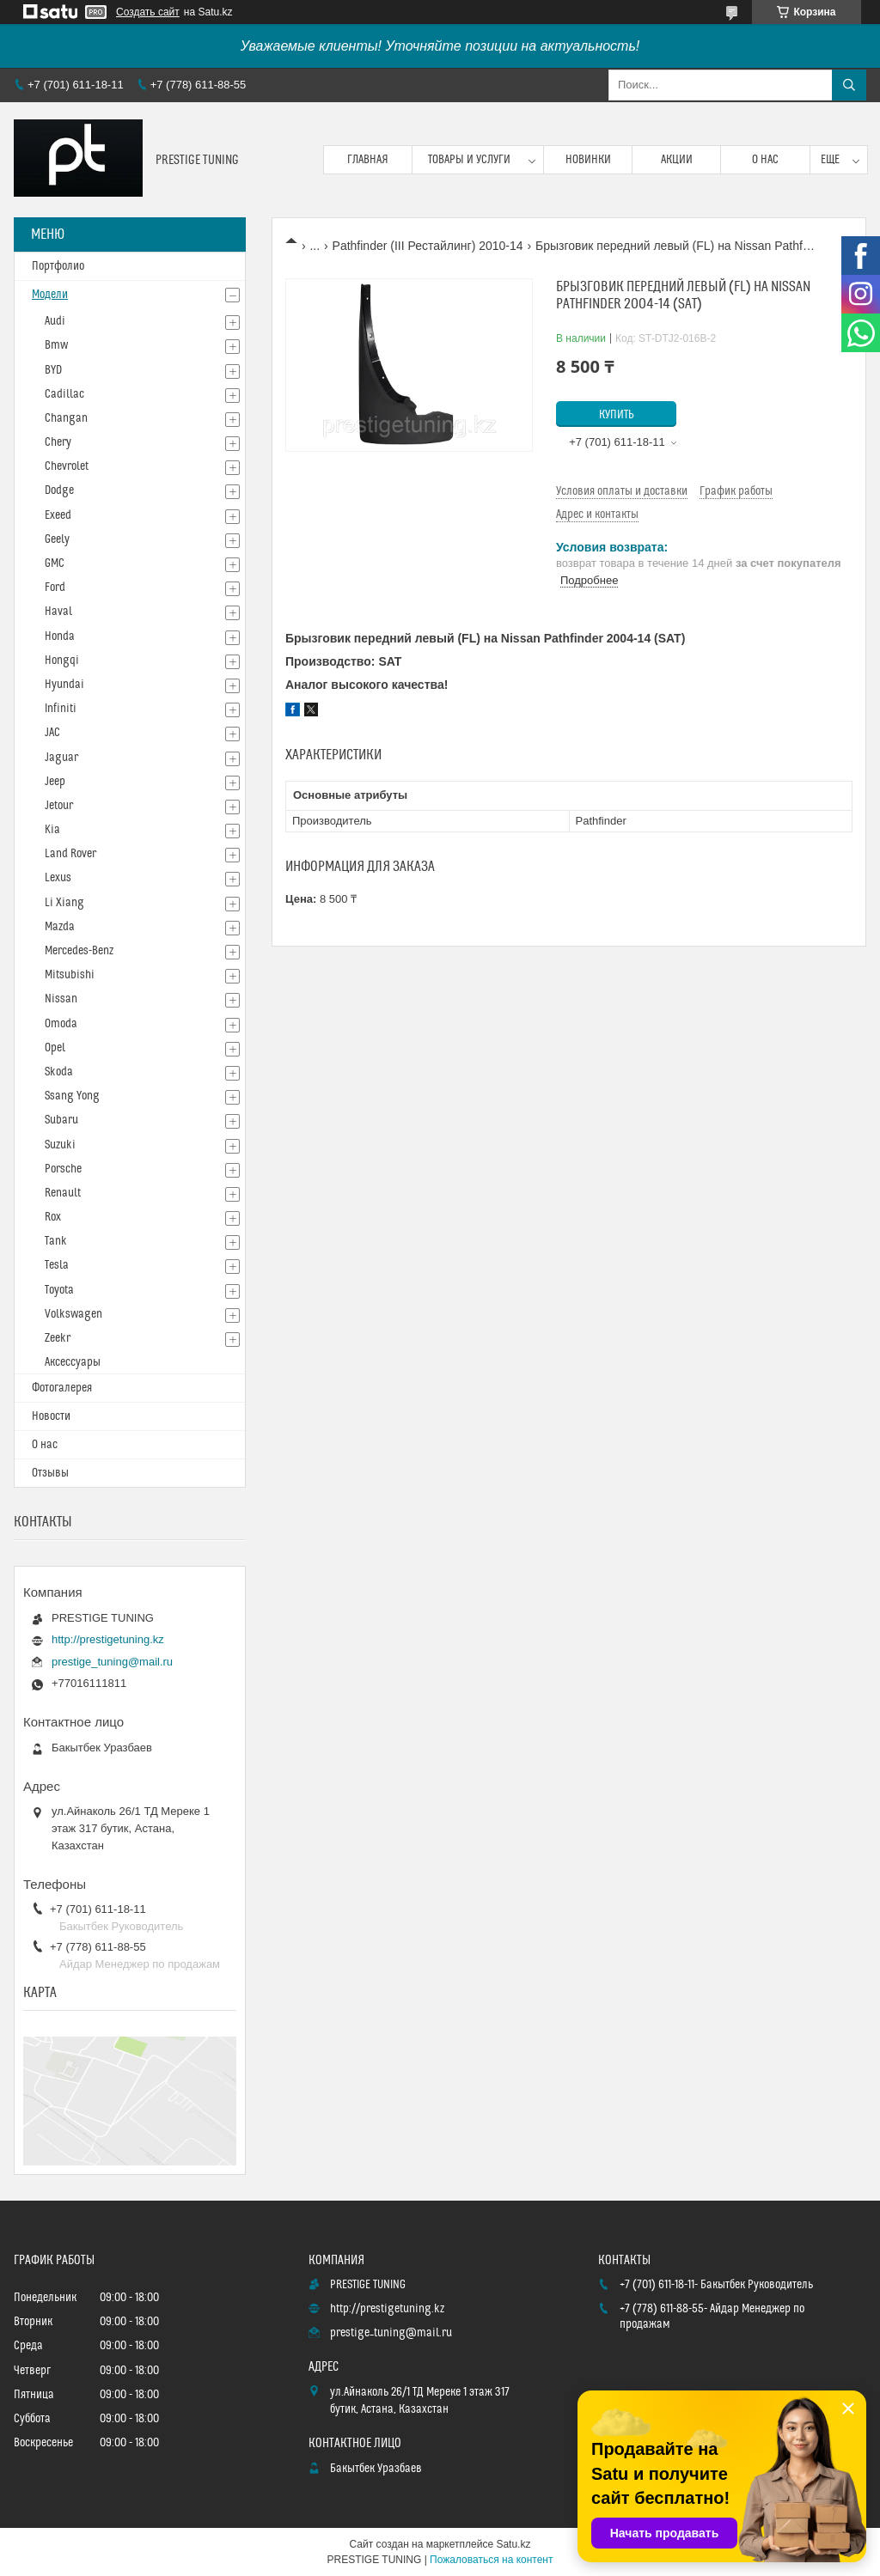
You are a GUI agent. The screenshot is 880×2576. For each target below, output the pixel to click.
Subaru (61, 1120)
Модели (50, 294)
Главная (367, 160)
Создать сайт (148, 12)
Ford (55, 587)
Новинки (588, 160)
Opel (55, 1048)
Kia (52, 830)
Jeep (55, 782)
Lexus (58, 878)
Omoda (61, 1024)
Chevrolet (67, 466)
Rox (53, 1217)
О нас (765, 160)
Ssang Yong (72, 1096)
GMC (54, 563)
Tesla (57, 1265)
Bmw (56, 345)
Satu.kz (513, 2544)
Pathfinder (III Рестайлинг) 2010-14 (428, 246)
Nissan (61, 999)
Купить (616, 415)
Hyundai (64, 684)
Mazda (60, 927)
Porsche (63, 1169)
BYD (53, 370)
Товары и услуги (469, 160)
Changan (66, 418)
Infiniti (60, 709)
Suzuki (60, 1145)
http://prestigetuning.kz (108, 1639)
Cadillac (64, 394)
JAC (52, 733)
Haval (58, 611)
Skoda (59, 1072)
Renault (63, 1193)
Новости (51, 1416)
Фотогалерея (62, 1388)
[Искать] (849, 85)
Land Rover (70, 854)
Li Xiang (64, 903)
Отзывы (50, 1473)
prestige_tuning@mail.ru (112, 1661)
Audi (55, 321)
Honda (60, 636)
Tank (56, 1241)
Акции (677, 160)
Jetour (59, 806)
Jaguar (61, 757)
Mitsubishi (70, 975)
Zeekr (57, 1338)
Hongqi (62, 660)
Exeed (58, 515)
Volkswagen (73, 1314)
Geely (57, 539)
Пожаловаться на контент (491, 2560)
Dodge (59, 490)
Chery (58, 442)
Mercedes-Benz (79, 951)
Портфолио (58, 266)
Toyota (59, 1290)
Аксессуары (73, 1362)
